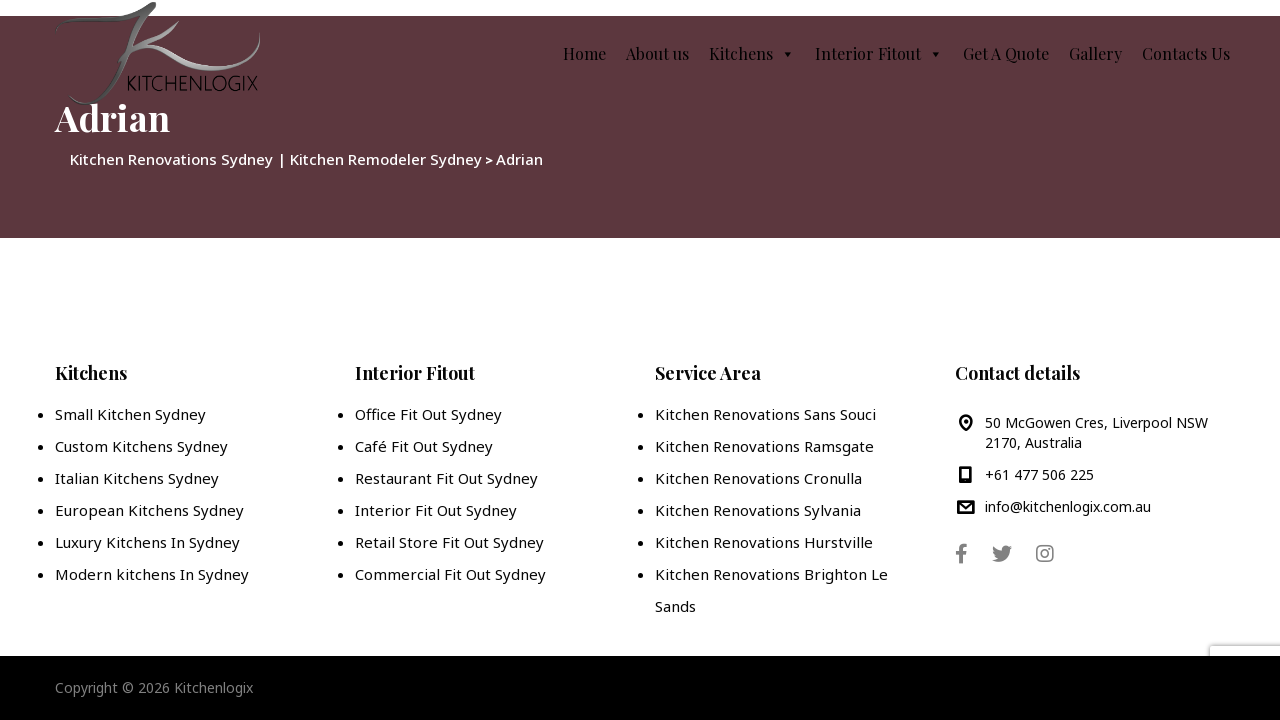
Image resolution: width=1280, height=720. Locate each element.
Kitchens (752, 53)
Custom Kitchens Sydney (141, 446)
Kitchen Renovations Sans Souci (765, 414)
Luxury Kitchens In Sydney (147, 542)
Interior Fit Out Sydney (436, 510)
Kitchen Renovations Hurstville (764, 542)
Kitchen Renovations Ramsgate (764, 446)
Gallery (1095, 53)
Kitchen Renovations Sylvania (758, 510)
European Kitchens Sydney (149, 510)
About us (657, 53)
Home (584, 53)
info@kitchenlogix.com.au (1068, 506)
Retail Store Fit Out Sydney (449, 542)
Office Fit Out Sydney (428, 414)
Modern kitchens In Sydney (152, 574)
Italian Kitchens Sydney (137, 478)
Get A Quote (1006, 53)
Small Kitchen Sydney (130, 414)
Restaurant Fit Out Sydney (446, 478)
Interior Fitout (879, 53)
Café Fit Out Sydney (424, 446)
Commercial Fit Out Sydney (450, 574)
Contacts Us (1186, 53)
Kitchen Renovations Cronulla (758, 478)
